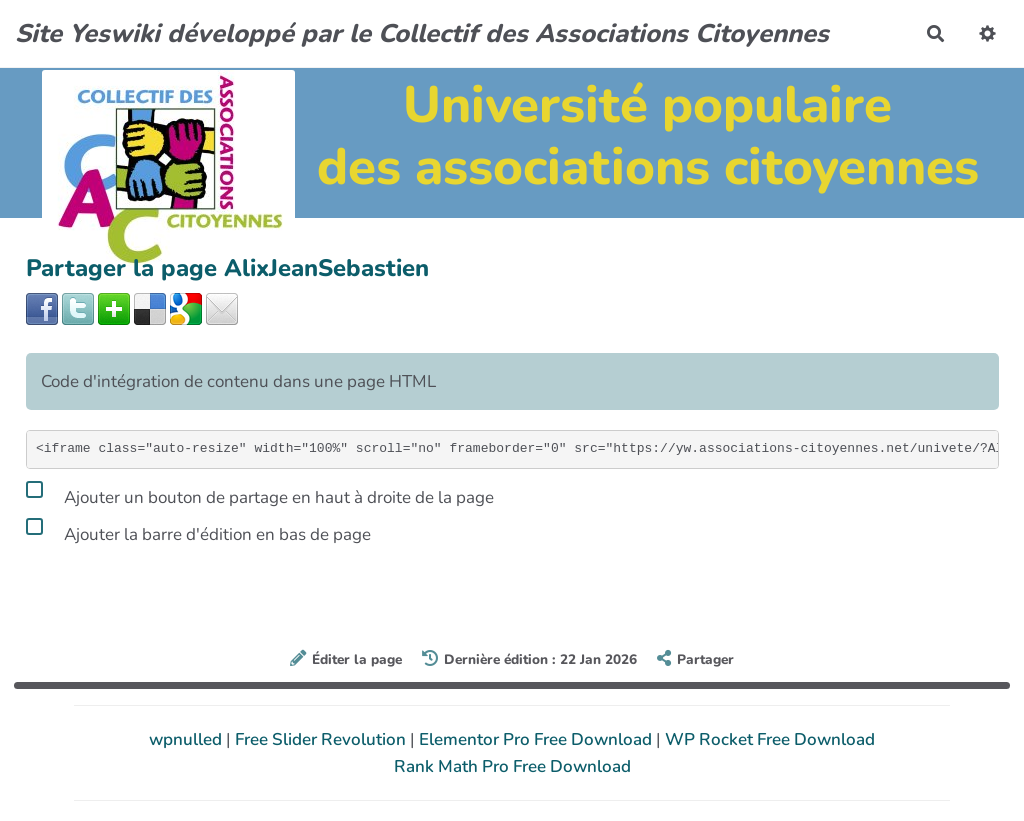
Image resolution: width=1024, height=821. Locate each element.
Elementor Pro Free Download (537, 739)
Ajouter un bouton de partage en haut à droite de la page (260, 494)
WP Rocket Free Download (770, 739)
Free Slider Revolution (322, 739)
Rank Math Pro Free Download (512, 766)
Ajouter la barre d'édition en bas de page (198, 531)
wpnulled (187, 739)
